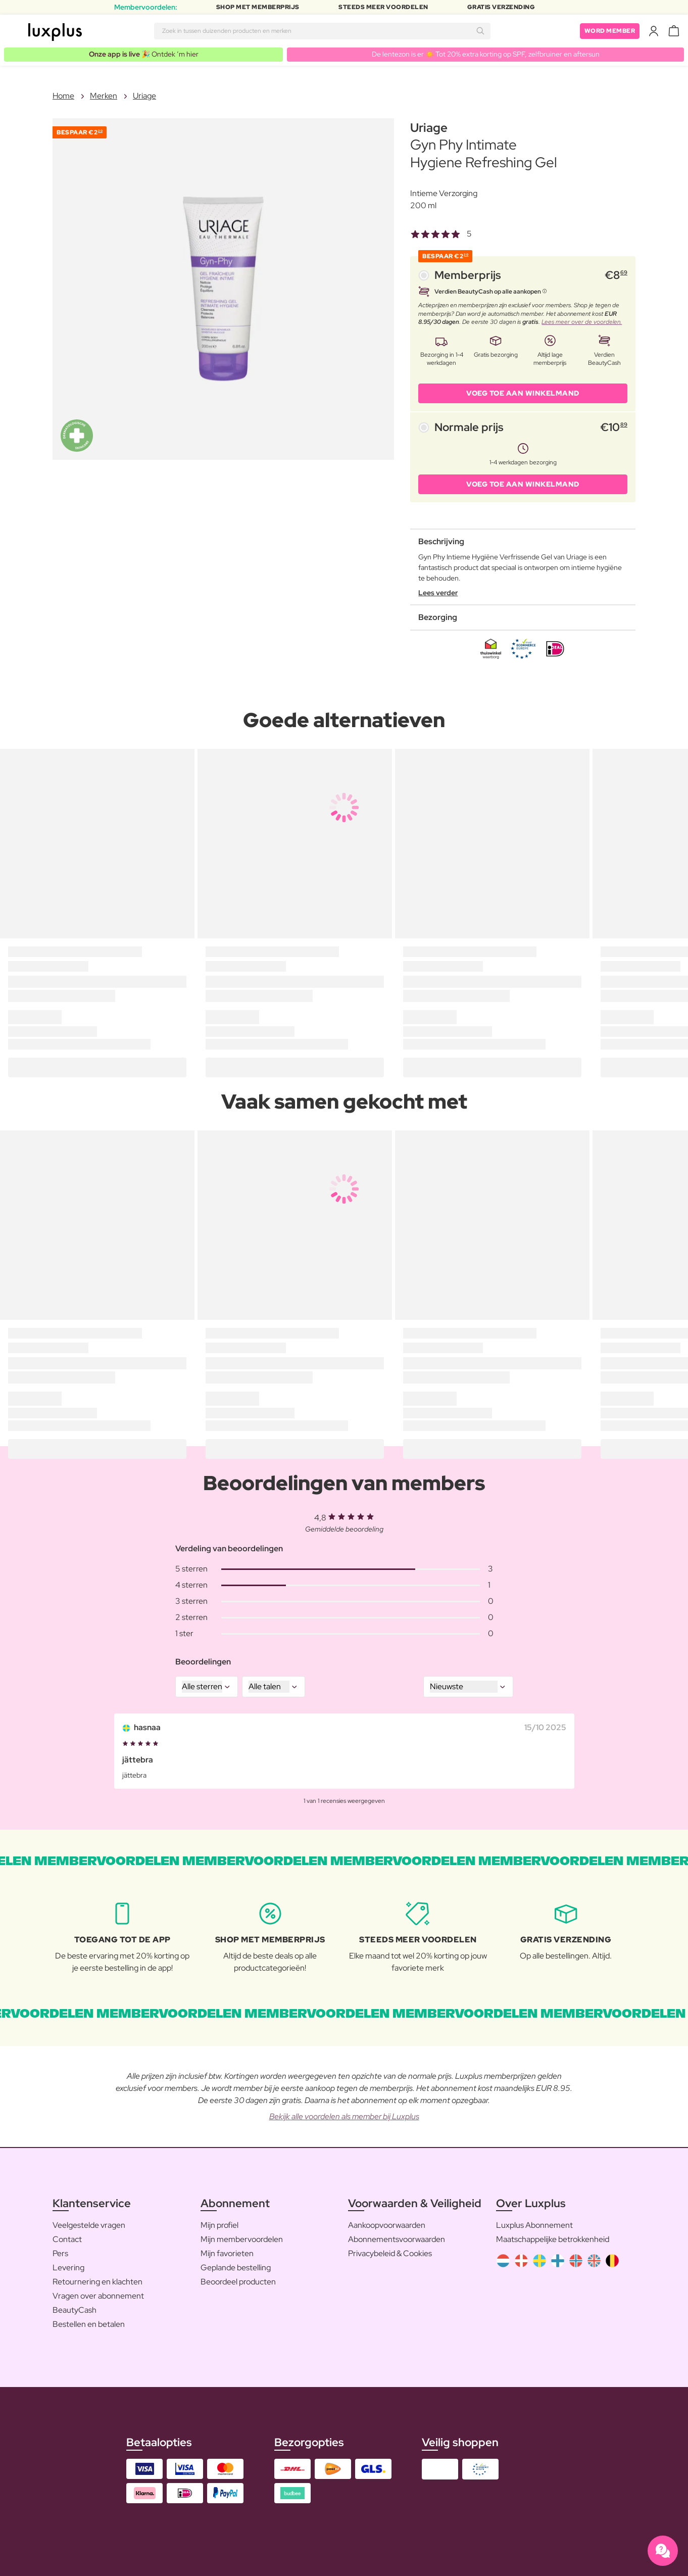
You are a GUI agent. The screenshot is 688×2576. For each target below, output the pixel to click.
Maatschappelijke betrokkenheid (552, 2239)
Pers (60, 2253)
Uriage (144, 95)
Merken (103, 95)
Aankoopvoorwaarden (386, 2225)
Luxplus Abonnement (534, 2225)
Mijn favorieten (227, 2253)
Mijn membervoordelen (242, 2239)
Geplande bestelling (236, 2267)
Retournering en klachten (97, 2281)
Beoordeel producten (238, 2281)
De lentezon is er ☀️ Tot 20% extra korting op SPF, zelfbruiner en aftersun (486, 54)
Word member (609, 31)
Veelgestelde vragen (89, 2225)
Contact (67, 2239)
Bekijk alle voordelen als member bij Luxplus (344, 2116)
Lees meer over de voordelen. (582, 322)
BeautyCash (74, 2310)
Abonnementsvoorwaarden (396, 2239)
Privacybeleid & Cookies (390, 2253)
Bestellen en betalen (89, 2324)
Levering (68, 2267)
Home (63, 95)
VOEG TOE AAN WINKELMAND (522, 393)
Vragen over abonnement (98, 2296)
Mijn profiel (219, 2225)
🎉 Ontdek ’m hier (144, 54)
